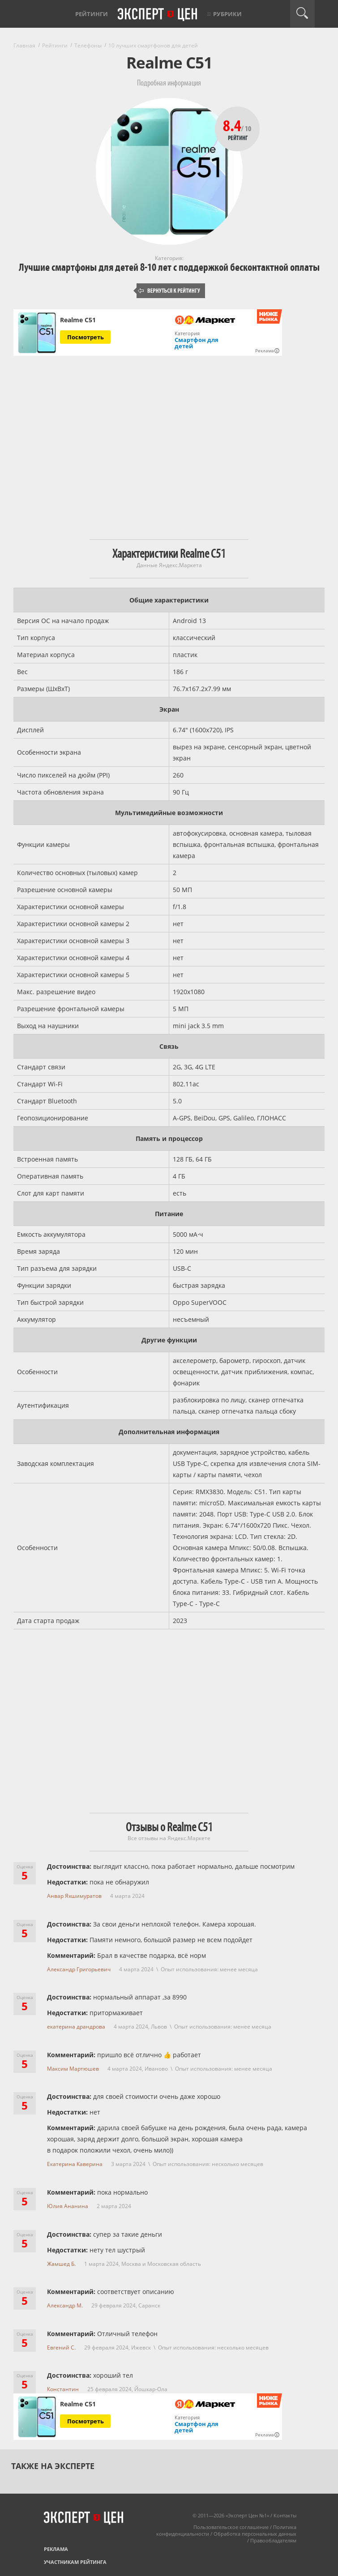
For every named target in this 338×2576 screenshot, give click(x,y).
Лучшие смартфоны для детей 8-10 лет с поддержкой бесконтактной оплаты (169, 267)
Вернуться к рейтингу (169, 290)
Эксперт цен (158, 14)
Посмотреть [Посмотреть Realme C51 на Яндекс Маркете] (85, 337)
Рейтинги (91, 14)
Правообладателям (273, 2540)
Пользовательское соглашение (231, 2527)
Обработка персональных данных (255, 2533)
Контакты (285, 2515)
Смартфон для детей (196, 343)
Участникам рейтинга (75, 2562)
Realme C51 (78, 320)
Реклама (56, 2549)
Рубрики (227, 14)
